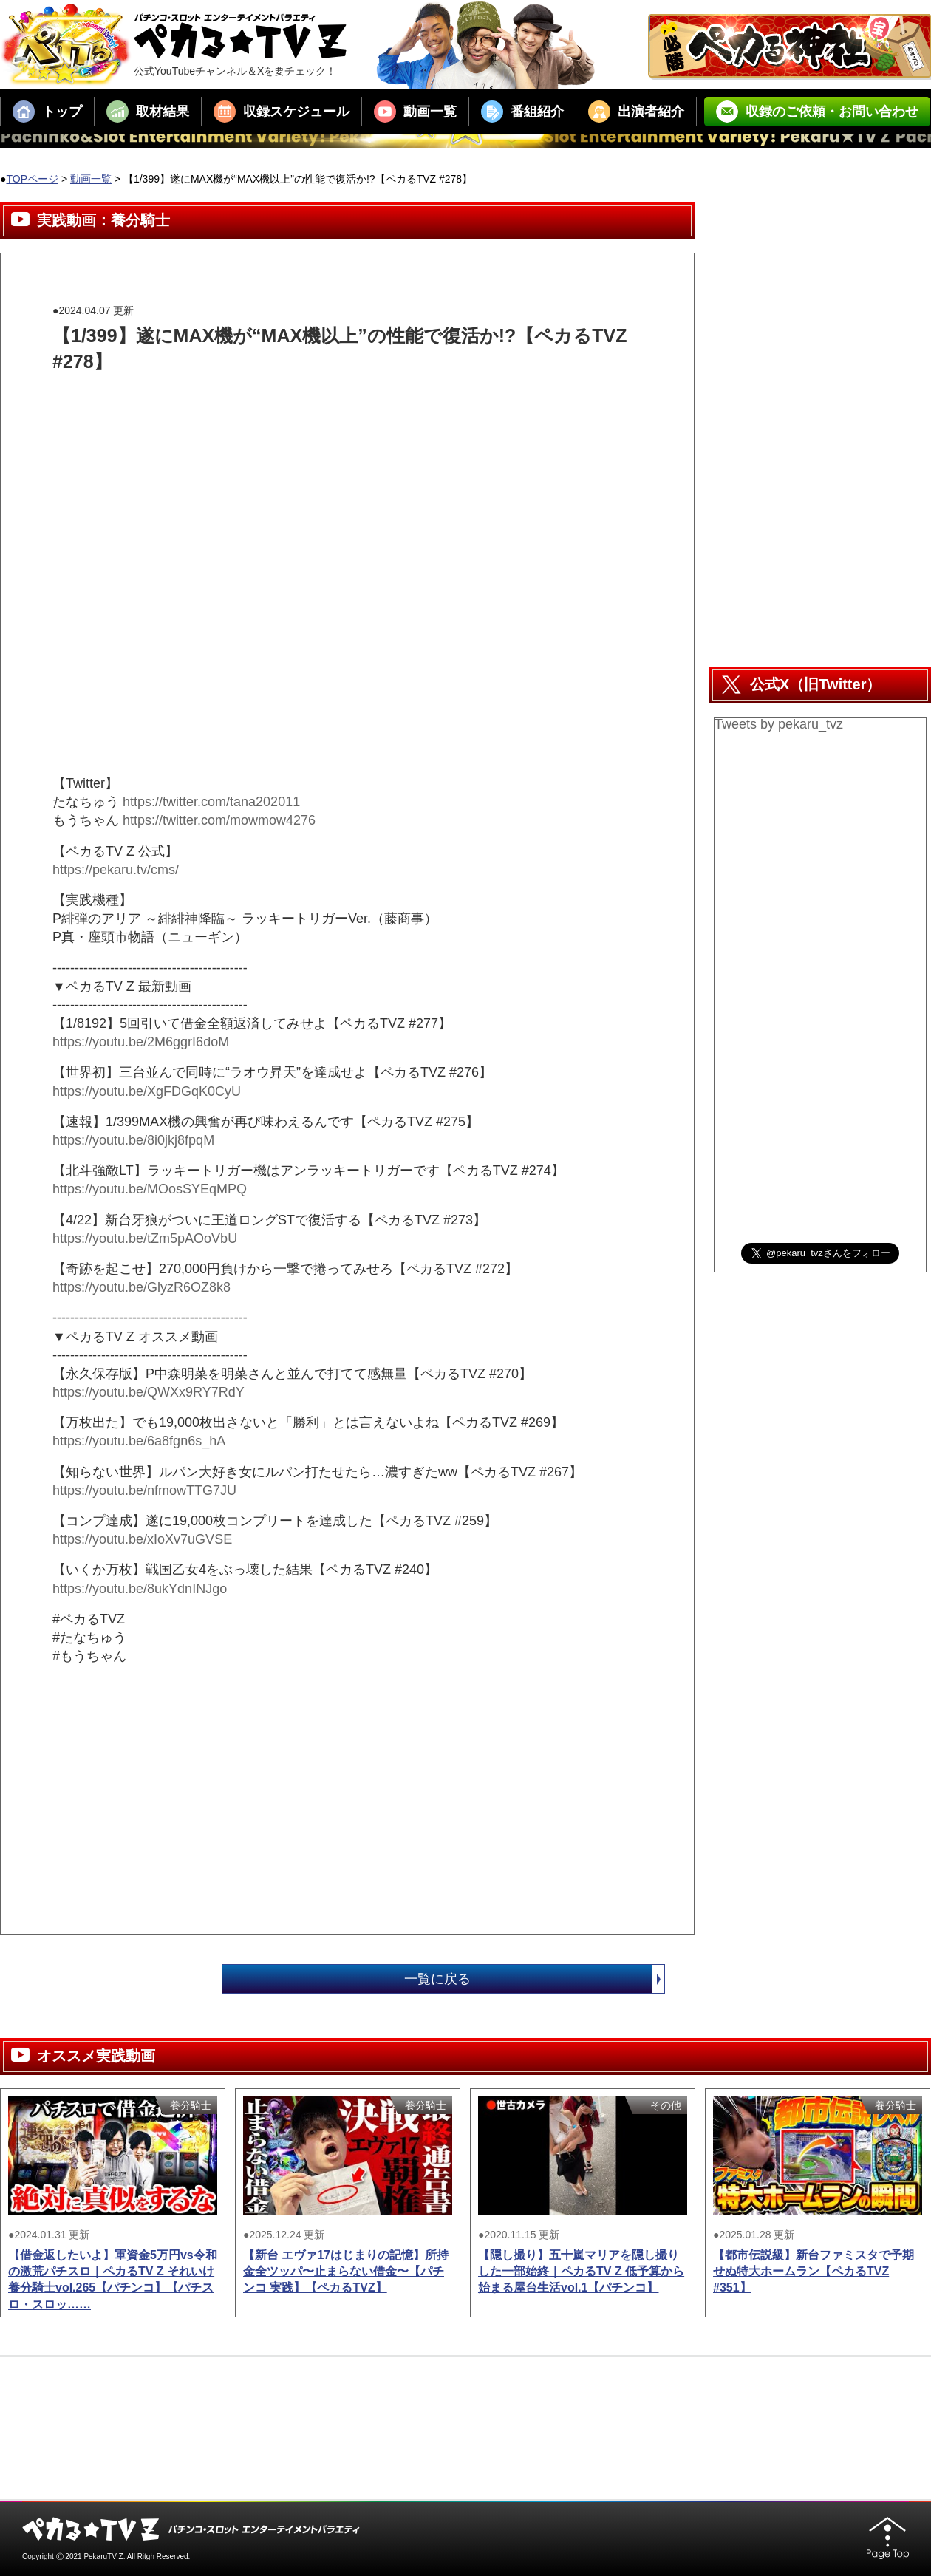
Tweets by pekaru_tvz (779, 724)
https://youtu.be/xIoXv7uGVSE (142, 1539)
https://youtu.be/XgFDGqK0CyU (146, 1091)
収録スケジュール (281, 111)
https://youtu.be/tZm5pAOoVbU (144, 1238)
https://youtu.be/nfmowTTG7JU (144, 1490)
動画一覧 (415, 111)
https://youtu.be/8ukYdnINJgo (139, 1588)
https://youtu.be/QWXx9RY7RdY (148, 1392)
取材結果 (147, 111)
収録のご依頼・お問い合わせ (817, 111)
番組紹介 (522, 111)
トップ (47, 111)
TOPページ (32, 179)
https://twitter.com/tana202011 (211, 801)
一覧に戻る (534, 1979)
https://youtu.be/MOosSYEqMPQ (149, 1189)
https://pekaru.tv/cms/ (115, 869)
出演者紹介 (636, 111)
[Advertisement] (321, 408)
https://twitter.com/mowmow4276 (219, 820)
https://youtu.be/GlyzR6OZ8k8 (141, 1287)
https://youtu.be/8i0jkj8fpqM (133, 1140)
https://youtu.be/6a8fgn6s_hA (138, 1441)
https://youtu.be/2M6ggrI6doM (140, 1042)
